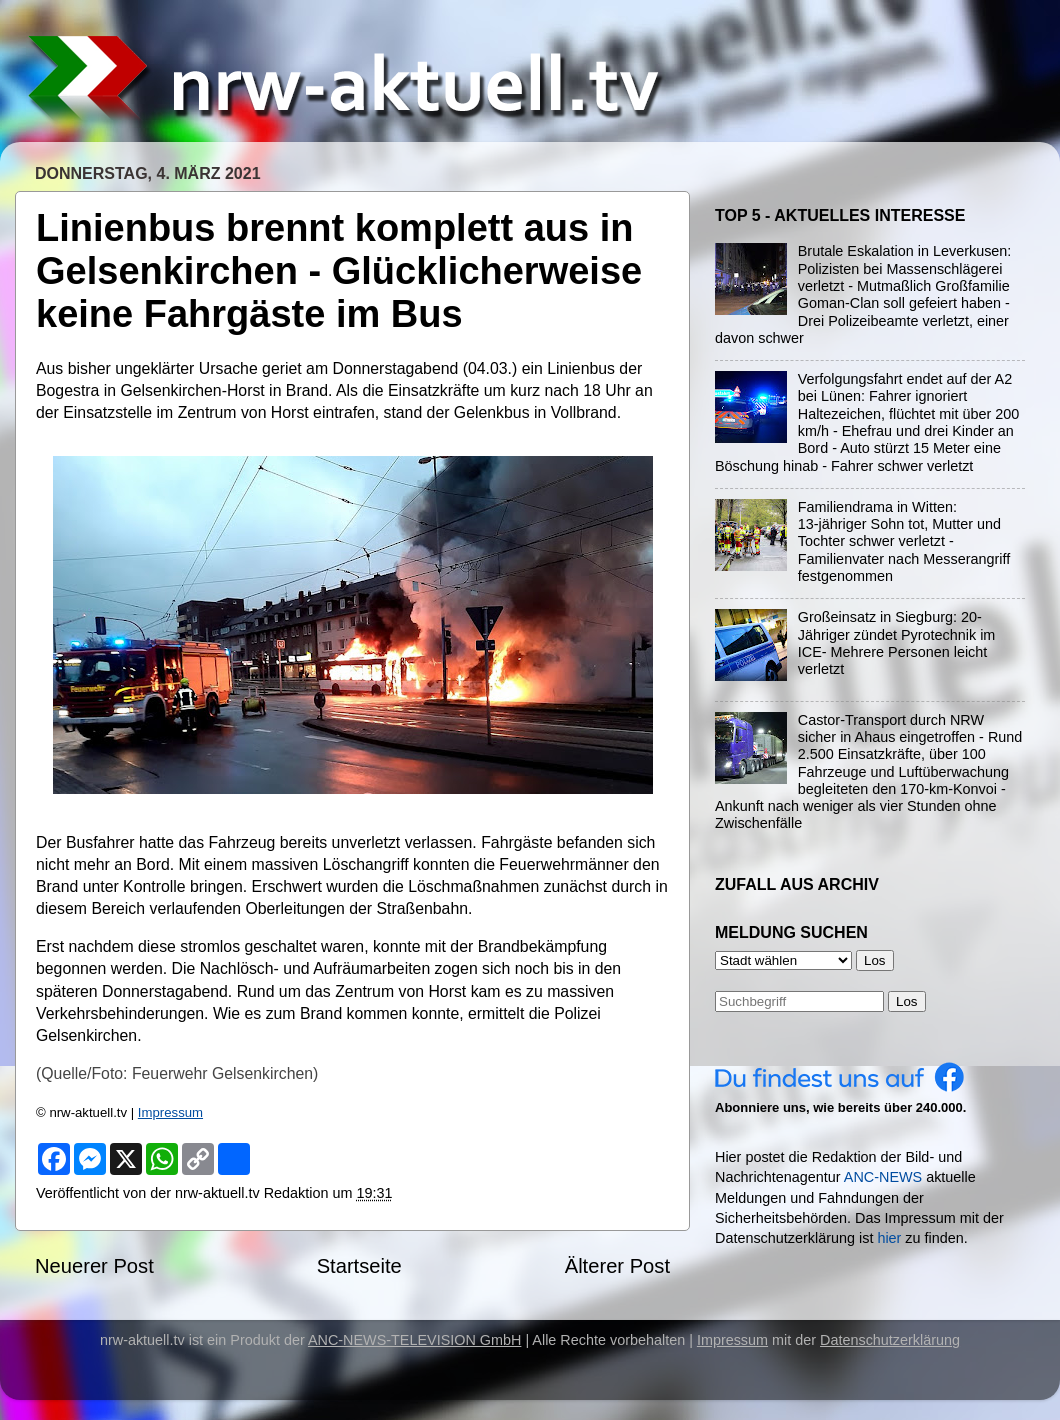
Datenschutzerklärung (890, 1340)
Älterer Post (617, 1266)
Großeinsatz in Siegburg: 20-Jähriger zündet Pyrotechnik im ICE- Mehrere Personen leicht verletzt (897, 643)
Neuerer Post (94, 1266)
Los (907, 1001)
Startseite (359, 1266)
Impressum (170, 1112)
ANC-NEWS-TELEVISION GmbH (415, 1340)
